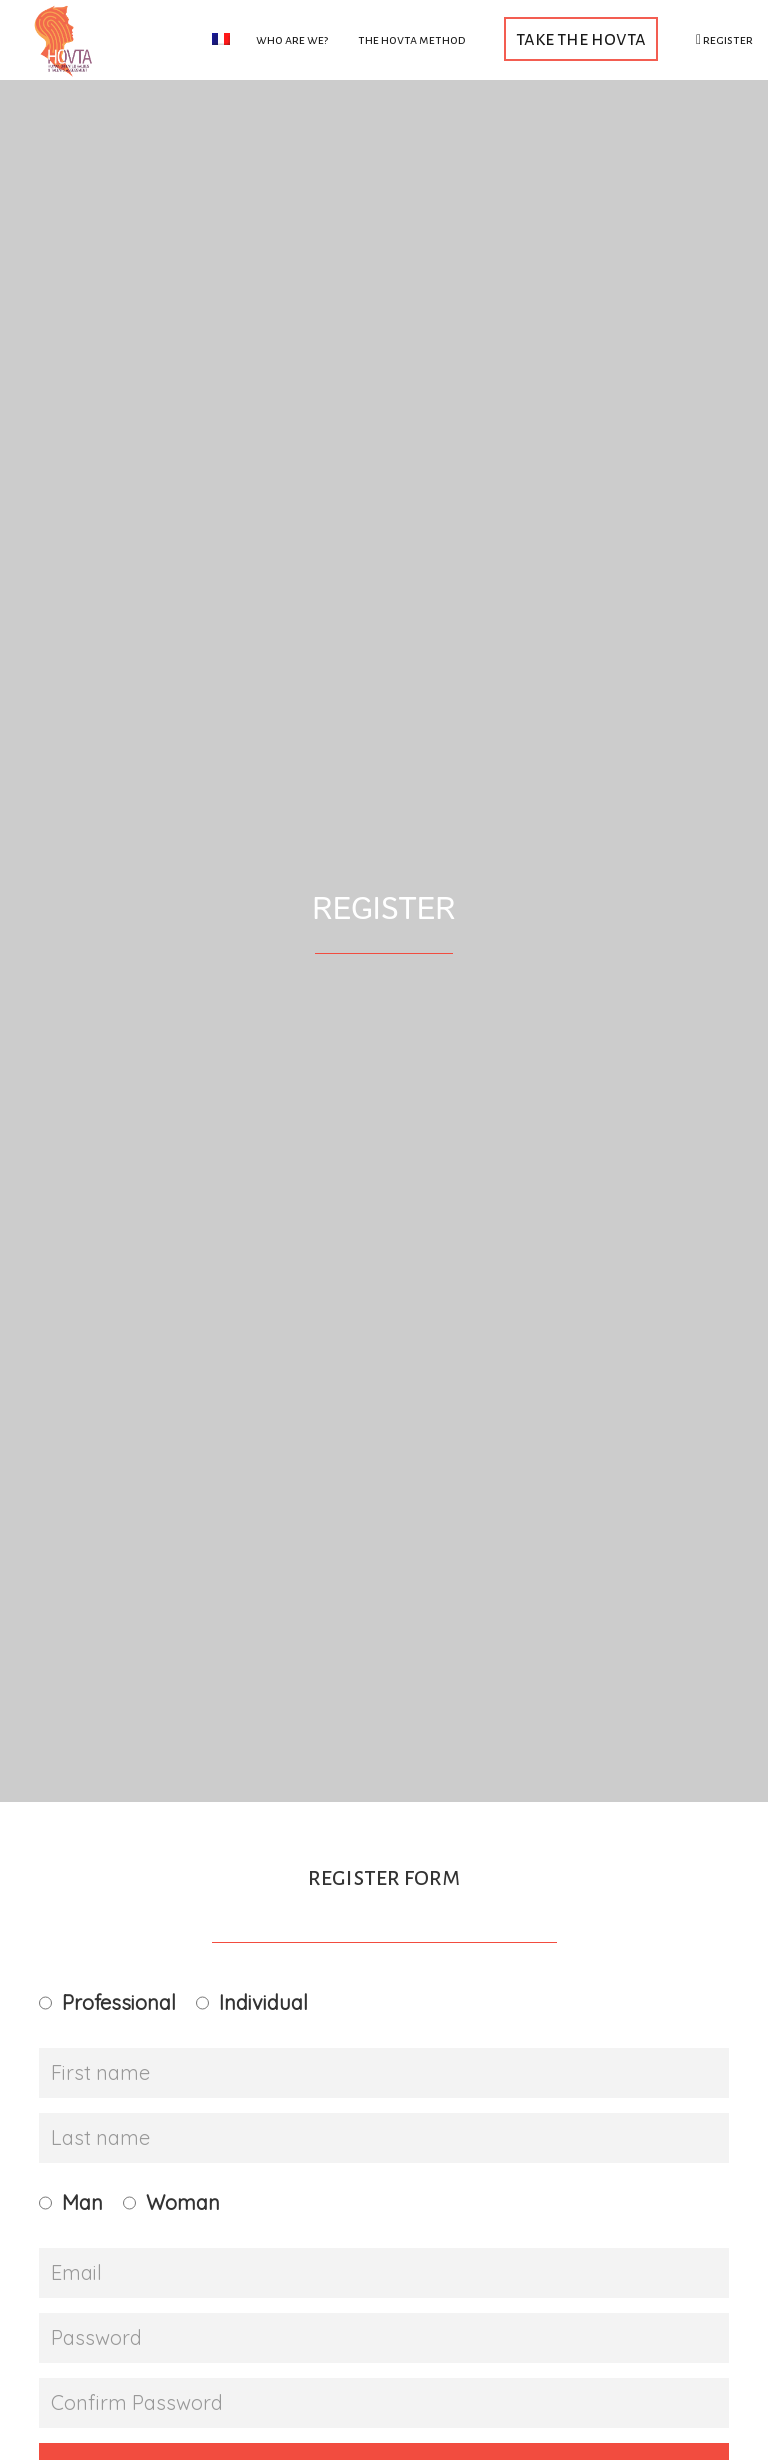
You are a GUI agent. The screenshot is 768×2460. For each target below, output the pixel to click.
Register (724, 40)
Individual (263, 2002)
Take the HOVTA (581, 38)
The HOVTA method (412, 40)
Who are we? (292, 40)
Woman (183, 2202)
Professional (119, 2002)
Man (82, 2202)
